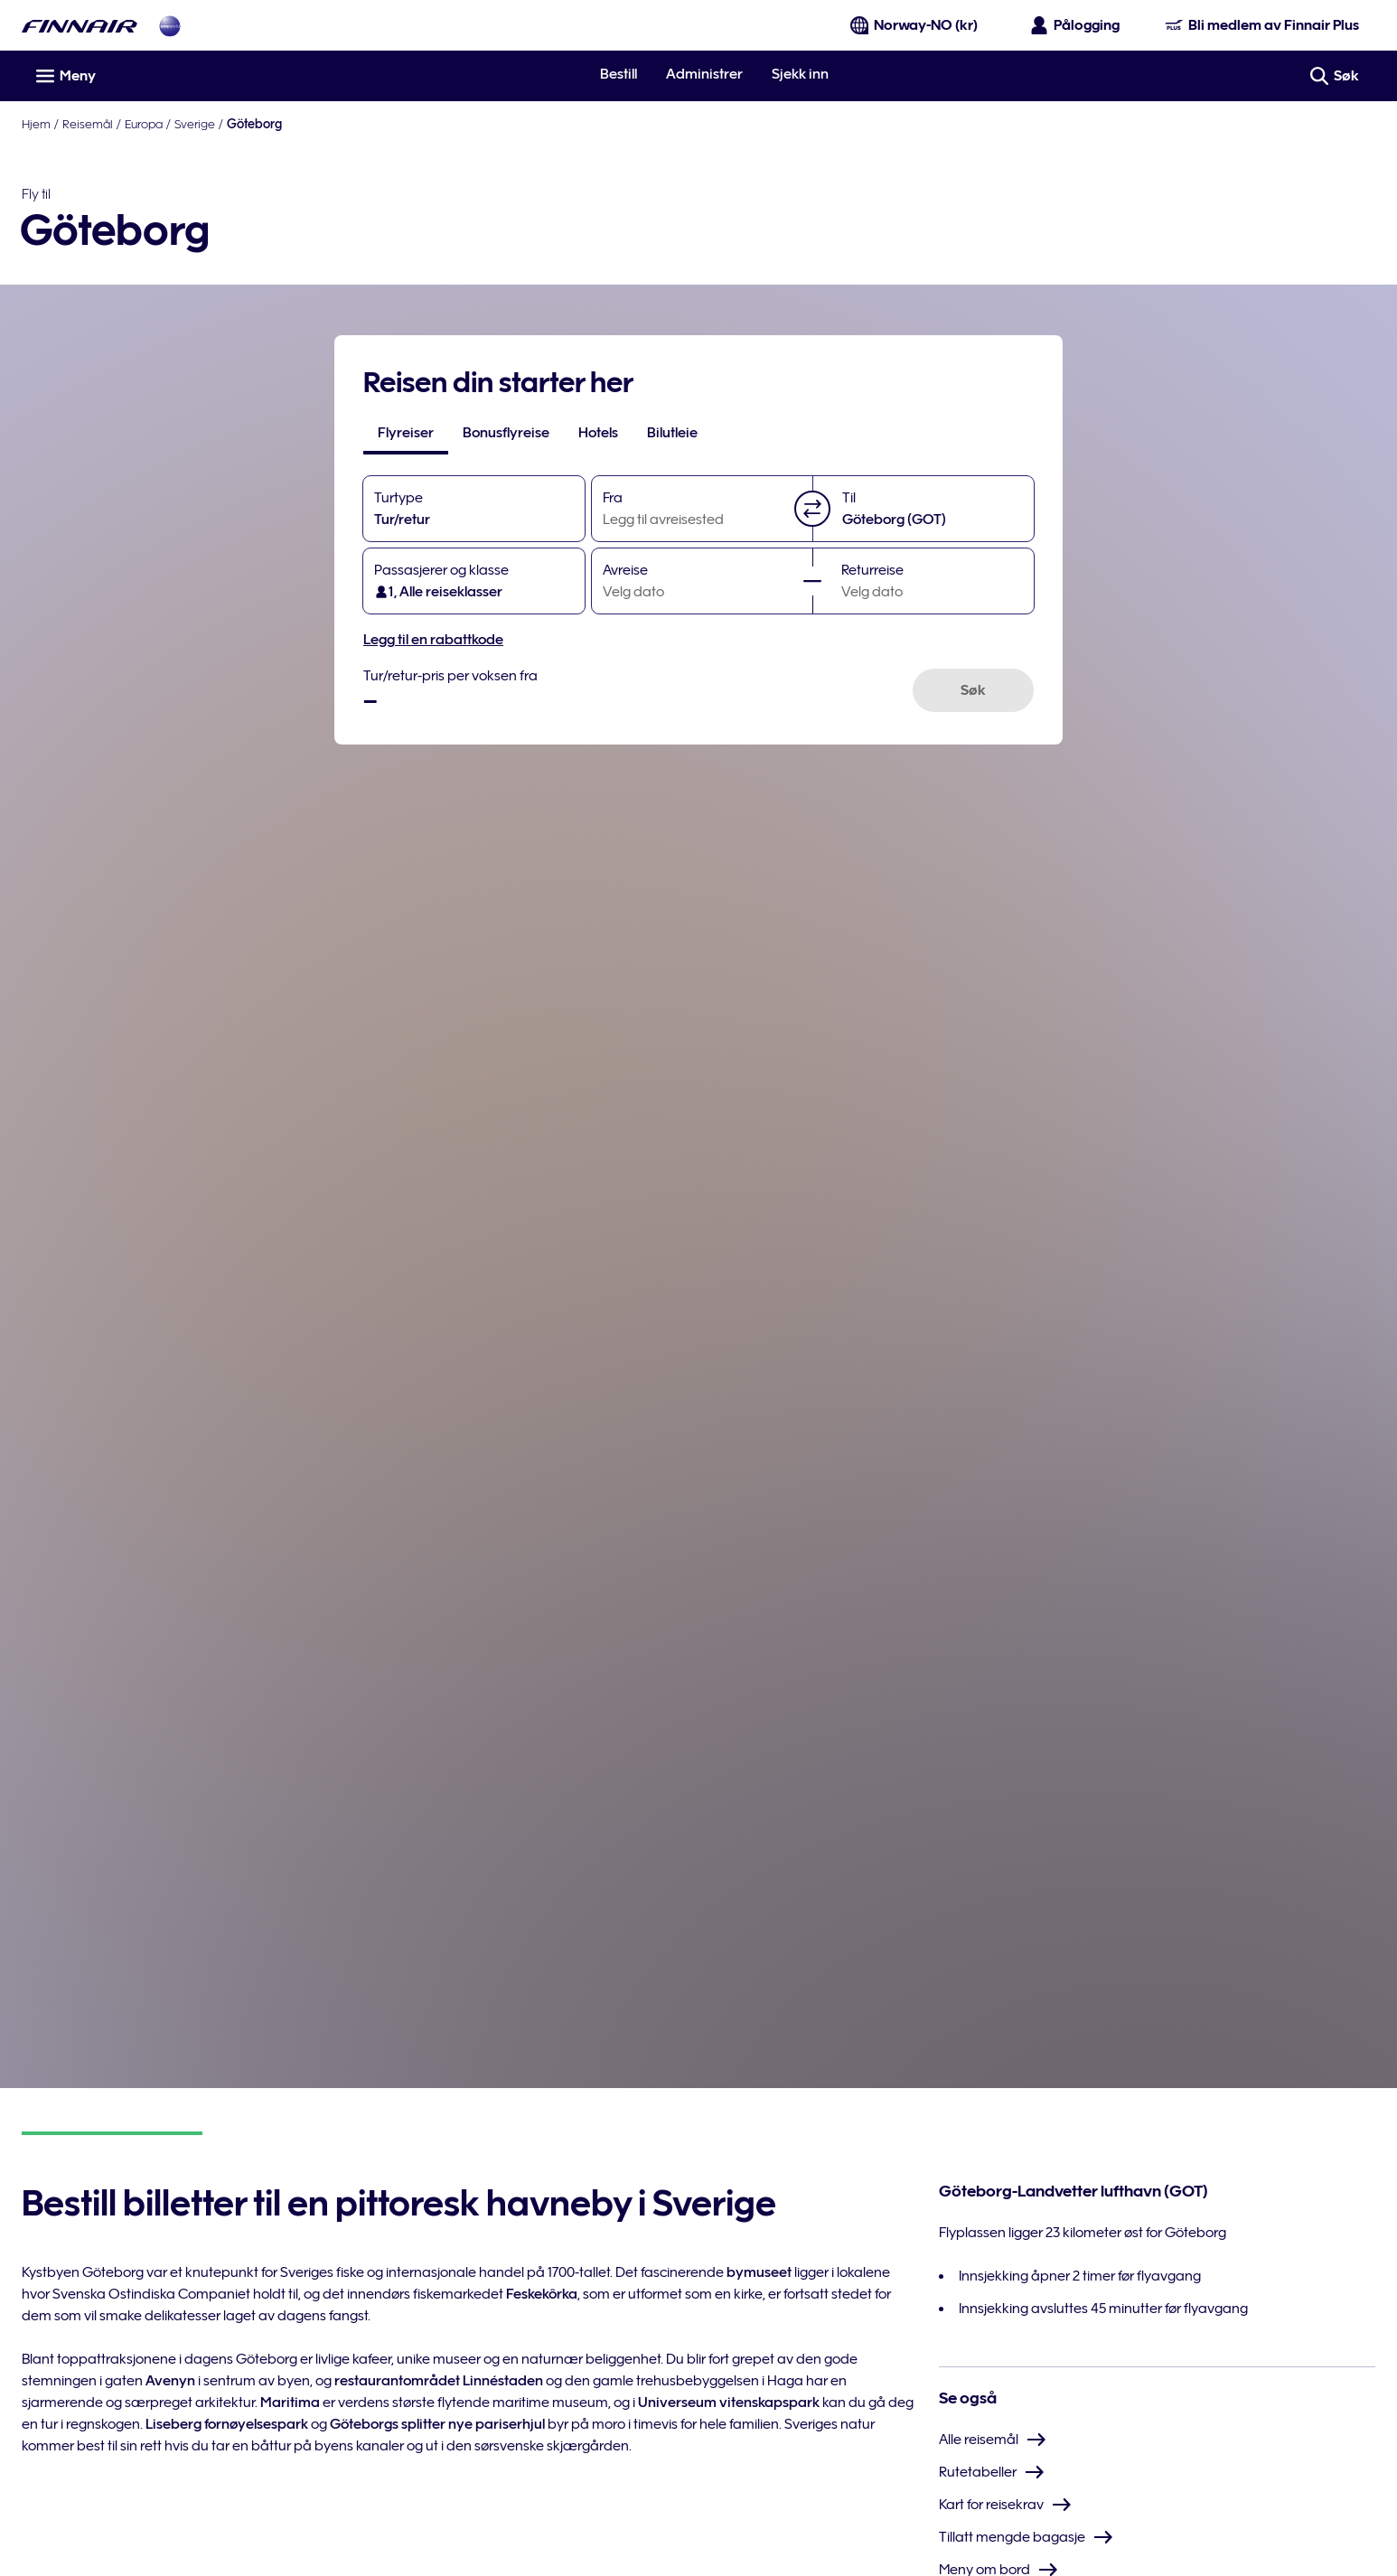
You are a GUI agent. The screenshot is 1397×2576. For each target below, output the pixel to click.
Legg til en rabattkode (433, 640)
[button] (812, 509)
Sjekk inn (800, 74)
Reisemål (87, 124)
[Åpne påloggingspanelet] (1076, 25)
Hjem (36, 124)
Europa (144, 124)
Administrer (704, 74)
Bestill (618, 74)
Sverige (194, 124)
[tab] (405, 433)
